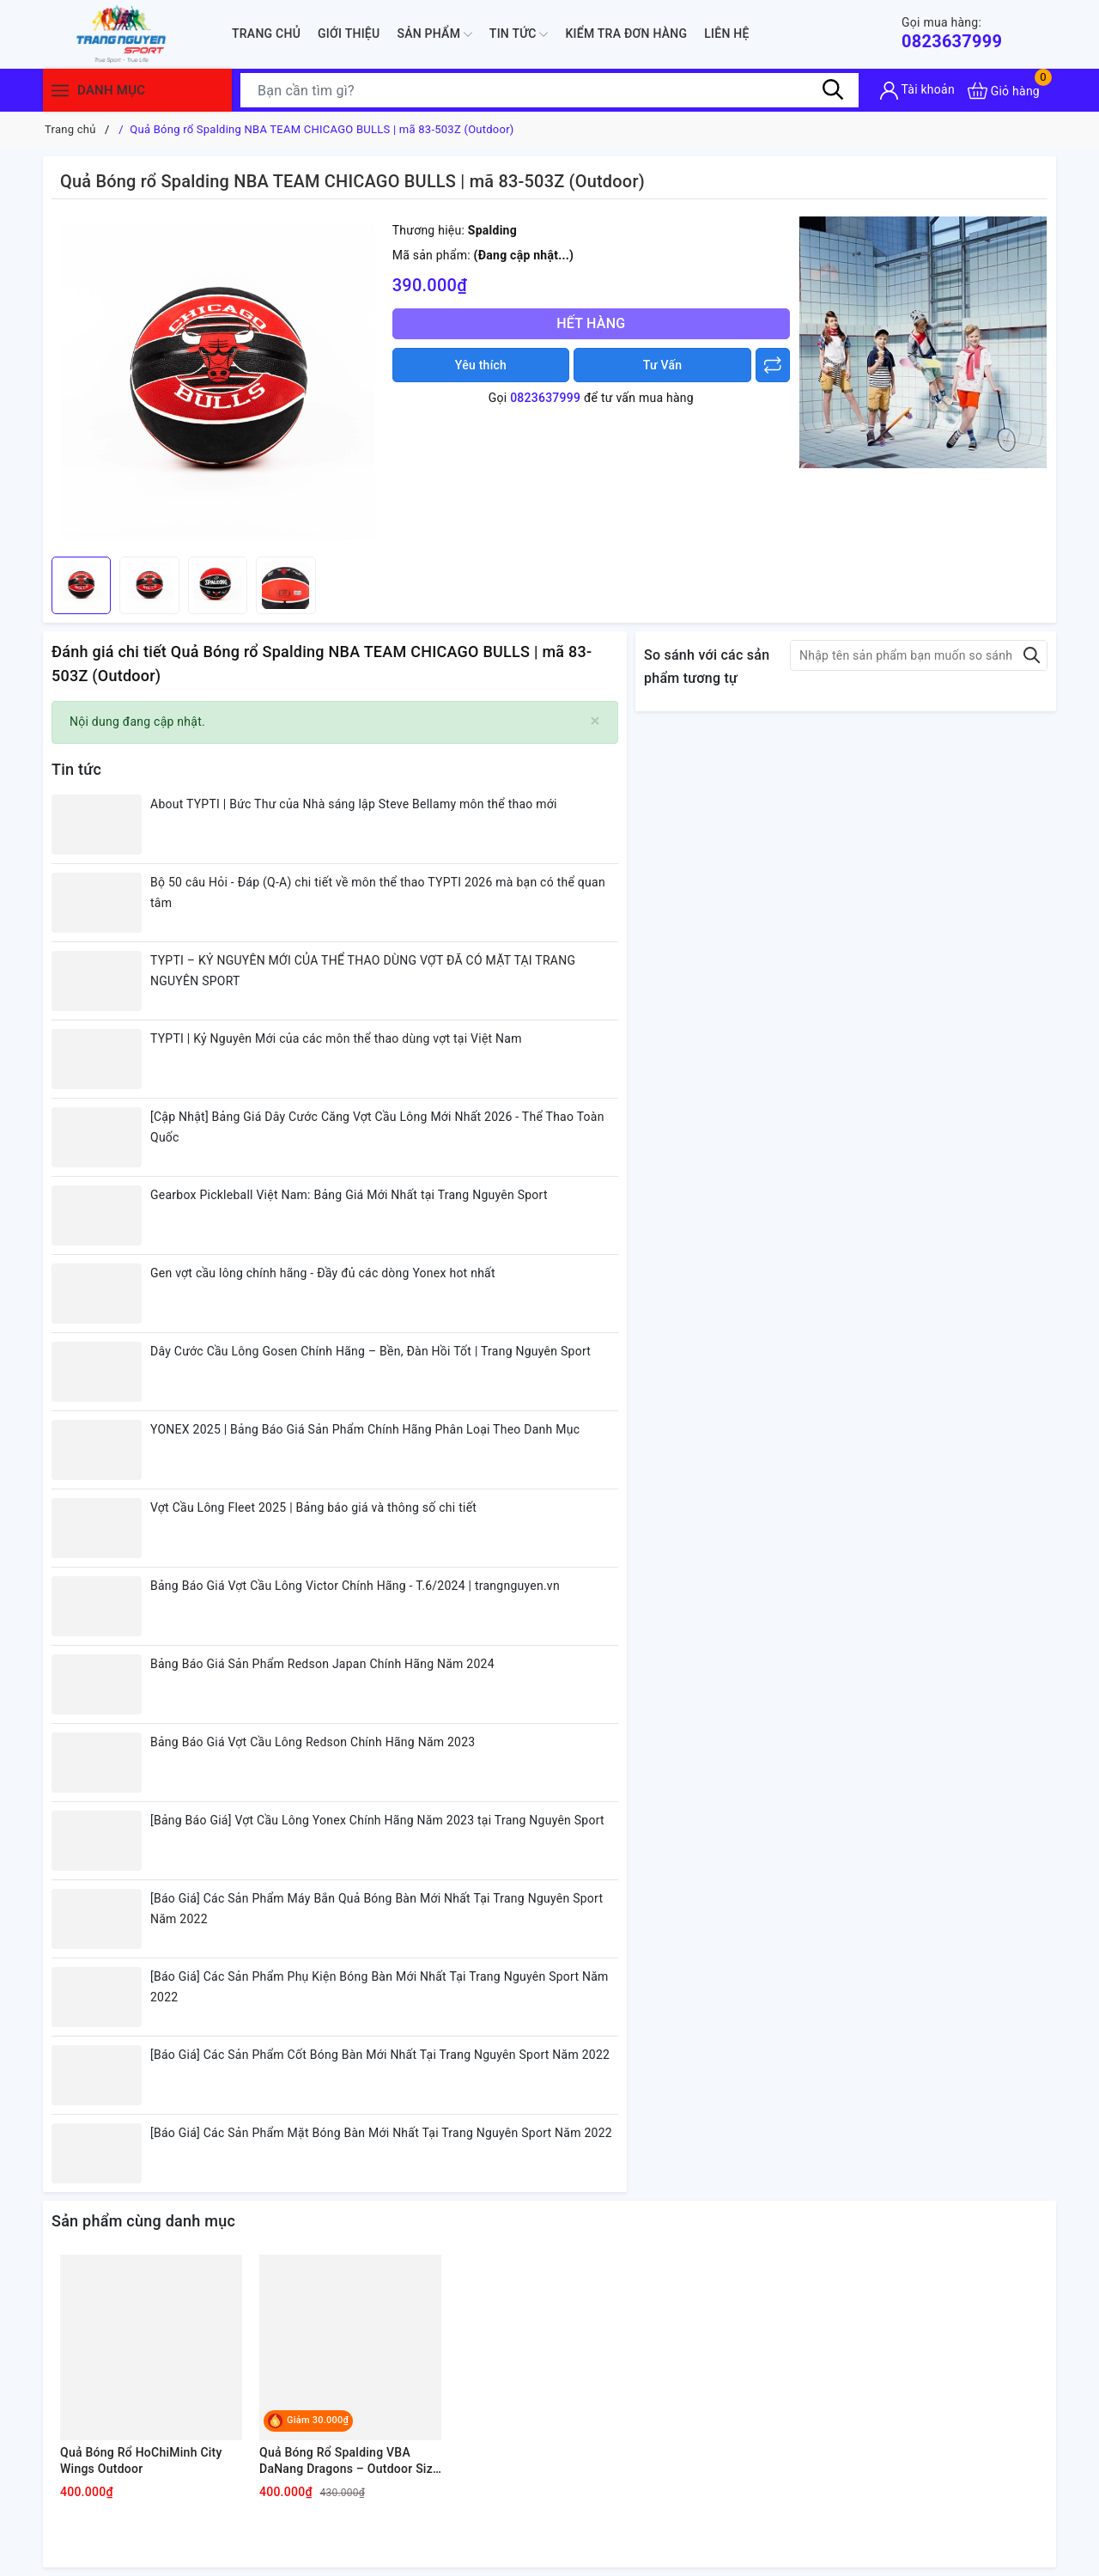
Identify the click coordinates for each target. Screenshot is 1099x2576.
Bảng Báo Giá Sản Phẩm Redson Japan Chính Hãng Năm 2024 (322, 1664)
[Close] (595, 721)
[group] (217, 382)
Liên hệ (726, 33)
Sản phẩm (434, 34)
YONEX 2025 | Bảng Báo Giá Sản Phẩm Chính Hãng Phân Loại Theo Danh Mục (365, 1429)
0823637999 (952, 33)
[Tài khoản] (917, 91)
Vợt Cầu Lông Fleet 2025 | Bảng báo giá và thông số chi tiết (313, 1507)
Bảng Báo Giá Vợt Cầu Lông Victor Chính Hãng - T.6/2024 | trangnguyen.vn (355, 1585)
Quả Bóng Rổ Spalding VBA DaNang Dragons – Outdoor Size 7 (349, 2461)
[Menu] (60, 90)
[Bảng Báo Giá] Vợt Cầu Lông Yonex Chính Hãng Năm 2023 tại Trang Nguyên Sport (377, 1820)
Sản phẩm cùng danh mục (143, 2221)
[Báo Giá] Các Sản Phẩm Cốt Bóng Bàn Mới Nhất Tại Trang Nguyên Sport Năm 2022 (380, 2054)
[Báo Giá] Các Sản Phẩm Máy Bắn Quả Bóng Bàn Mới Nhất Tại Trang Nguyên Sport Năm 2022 (376, 1908)
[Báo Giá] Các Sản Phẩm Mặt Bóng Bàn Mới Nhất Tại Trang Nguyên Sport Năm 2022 (381, 2133)
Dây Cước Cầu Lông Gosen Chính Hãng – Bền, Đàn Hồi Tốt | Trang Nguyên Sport (370, 1351)
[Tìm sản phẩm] (549, 90)
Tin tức (519, 34)
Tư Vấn (663, 365)
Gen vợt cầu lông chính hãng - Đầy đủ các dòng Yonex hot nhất (322, 1273)
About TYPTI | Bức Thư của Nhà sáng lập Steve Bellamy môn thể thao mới (353, 804)
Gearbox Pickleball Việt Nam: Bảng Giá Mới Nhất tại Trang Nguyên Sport (349, 1195)
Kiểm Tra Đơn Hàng (626, 33)
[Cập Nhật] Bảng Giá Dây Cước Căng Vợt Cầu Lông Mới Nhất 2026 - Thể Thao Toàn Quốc (377, 1127)
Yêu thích (481, 365)
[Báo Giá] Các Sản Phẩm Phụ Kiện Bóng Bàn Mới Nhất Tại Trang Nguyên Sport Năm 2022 (379, 1987)
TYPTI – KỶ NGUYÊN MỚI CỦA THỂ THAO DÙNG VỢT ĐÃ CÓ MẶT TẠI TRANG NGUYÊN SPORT (362, 970)
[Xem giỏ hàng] (1004, 90)
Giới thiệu (348, 33)
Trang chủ (266, 33)
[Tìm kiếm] (833, 90)
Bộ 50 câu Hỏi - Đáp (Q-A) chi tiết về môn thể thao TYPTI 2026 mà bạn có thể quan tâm (377, 892)
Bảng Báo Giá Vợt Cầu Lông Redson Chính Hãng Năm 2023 (312, 1742)
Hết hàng (590, 323)
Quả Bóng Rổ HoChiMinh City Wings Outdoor (141, 2460)
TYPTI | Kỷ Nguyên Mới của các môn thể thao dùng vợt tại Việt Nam (336, 1038)
